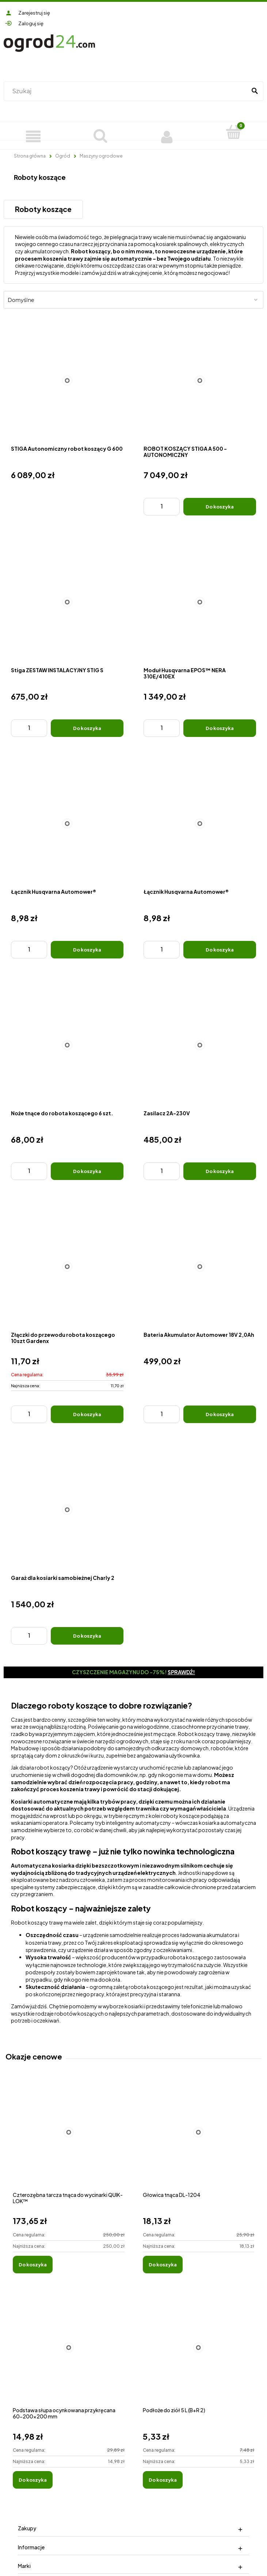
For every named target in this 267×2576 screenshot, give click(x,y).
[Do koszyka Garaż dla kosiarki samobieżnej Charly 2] (87, 1636)
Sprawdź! (181, 1672)
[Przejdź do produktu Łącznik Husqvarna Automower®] (67, 823)
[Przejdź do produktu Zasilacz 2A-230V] (200, 1045)
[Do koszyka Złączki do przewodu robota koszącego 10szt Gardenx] (87, 1414)
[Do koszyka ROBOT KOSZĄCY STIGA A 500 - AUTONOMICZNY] (219, 506)
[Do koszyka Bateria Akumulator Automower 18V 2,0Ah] (219, 1414)
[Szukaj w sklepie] (127, 91)
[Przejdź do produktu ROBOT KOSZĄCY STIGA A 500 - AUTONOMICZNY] (200, 380)
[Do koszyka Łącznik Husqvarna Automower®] (87, 949)
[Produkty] (33, 135)
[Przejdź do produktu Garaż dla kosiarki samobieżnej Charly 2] (67, 1509)
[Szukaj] (254, 91)
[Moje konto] (167, 135)
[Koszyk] (234, 132)
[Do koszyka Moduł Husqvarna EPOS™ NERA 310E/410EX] (219, 728)
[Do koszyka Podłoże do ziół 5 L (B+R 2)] (163, 2480)
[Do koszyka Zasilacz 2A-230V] (219, 1171)
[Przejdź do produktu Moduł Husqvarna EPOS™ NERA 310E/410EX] (200, 602)
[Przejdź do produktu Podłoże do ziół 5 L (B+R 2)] (199, 2355)
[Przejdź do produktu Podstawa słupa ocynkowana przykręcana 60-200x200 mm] (69, 2355)
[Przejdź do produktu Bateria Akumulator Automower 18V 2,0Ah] (200, 1266)
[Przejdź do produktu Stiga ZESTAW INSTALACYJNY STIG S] (67, 602)
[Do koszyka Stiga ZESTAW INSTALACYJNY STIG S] (87, 728)
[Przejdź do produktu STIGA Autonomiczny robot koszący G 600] (67, 380)
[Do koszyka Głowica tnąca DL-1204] (163, 2264)
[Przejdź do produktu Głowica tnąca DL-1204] (199, 2140)
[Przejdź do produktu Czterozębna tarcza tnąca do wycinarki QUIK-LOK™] (69, 2140)
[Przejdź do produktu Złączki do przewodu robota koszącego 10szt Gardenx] (67, 1266)
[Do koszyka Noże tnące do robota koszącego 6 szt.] (87, 1171)
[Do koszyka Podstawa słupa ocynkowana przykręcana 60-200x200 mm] (33, 2480)
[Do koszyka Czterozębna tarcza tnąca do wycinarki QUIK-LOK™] (33, 2264)
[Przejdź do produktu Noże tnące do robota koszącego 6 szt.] (67, 1045)
